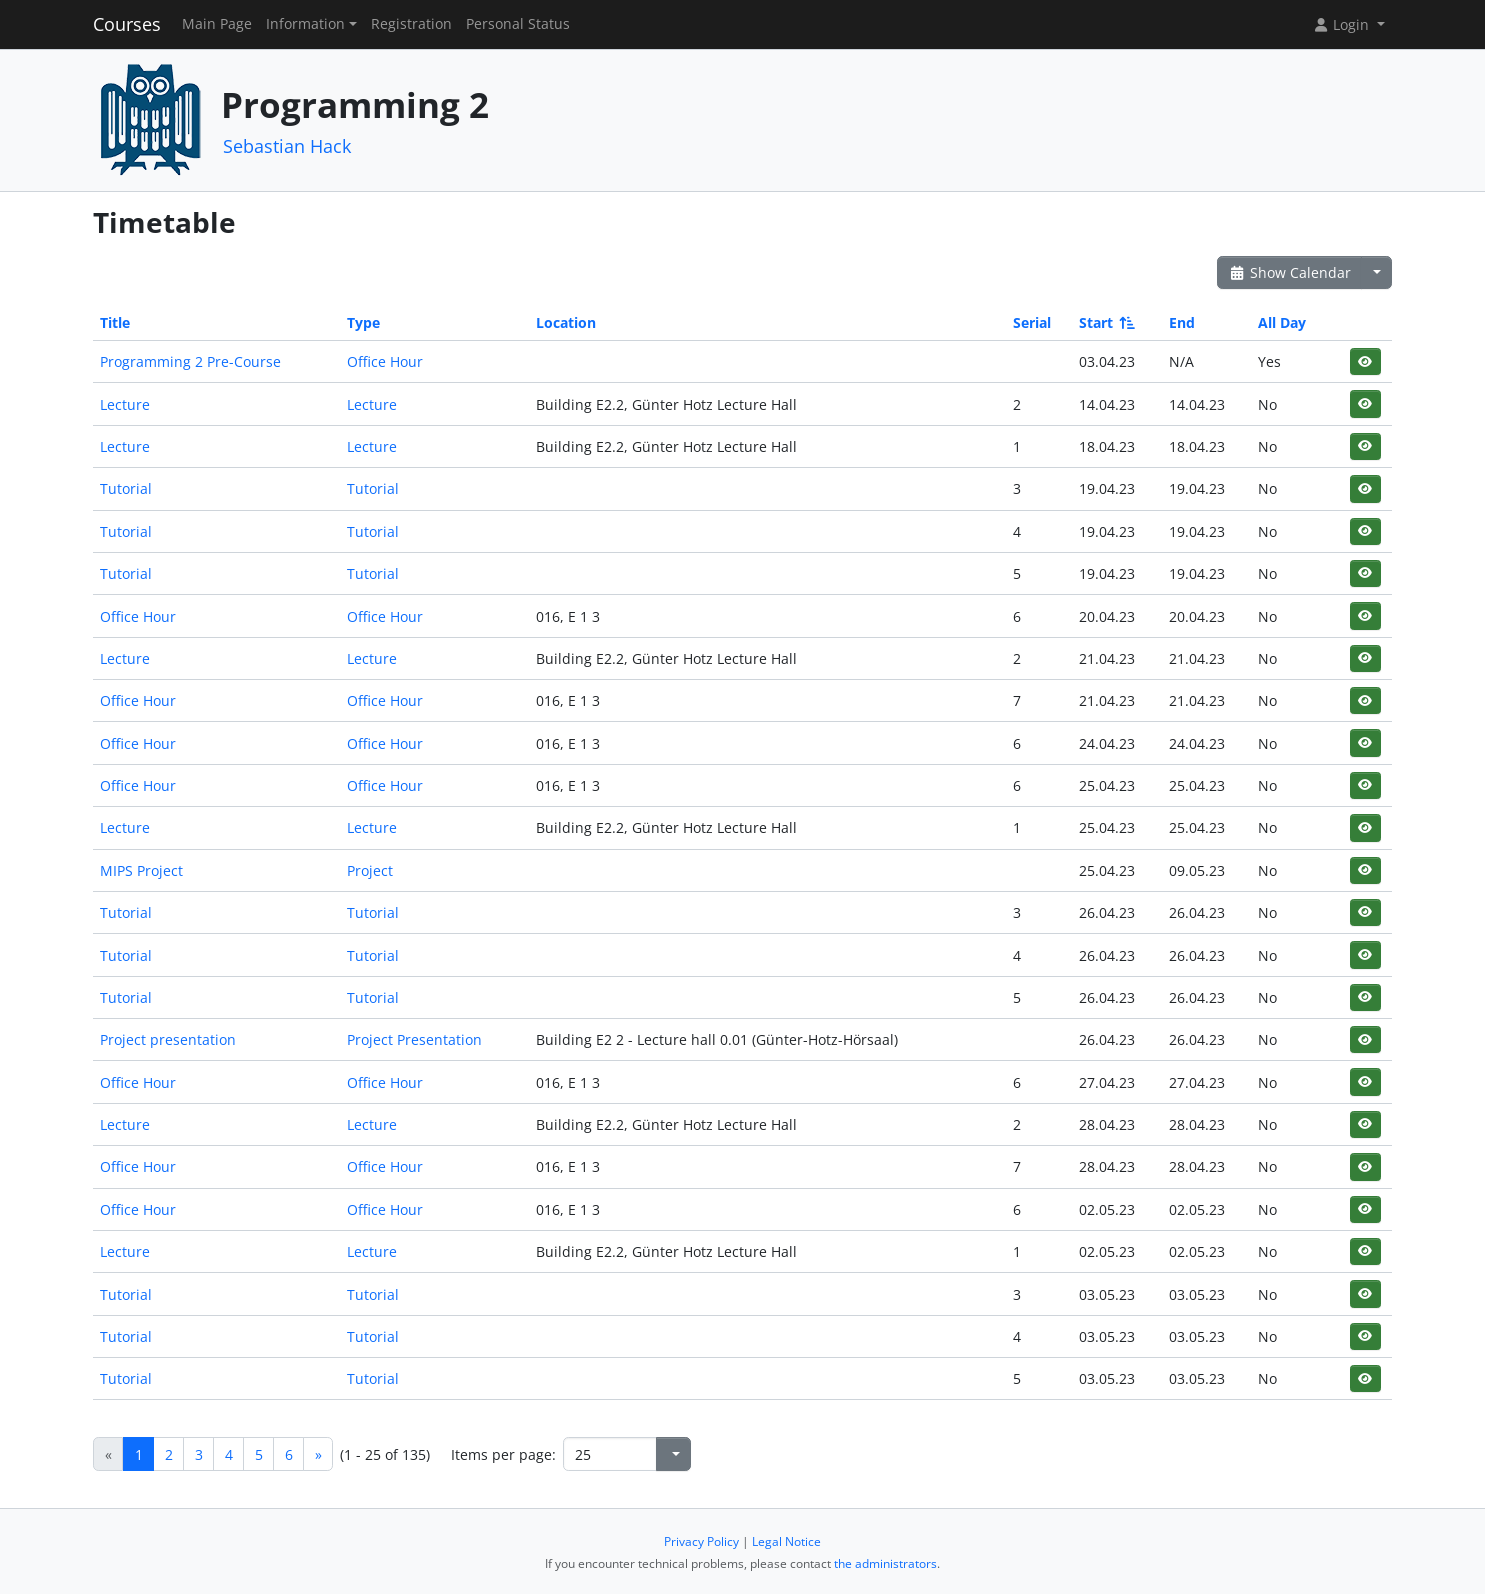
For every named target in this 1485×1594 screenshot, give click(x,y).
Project (370, 870)
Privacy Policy (701, 1541)
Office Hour (385, 361)
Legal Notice (786, 1541)
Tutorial (126, 488)
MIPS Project (141, 870)
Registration (411, 24)
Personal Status (518, 24)
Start (1105, 322)
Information (305, 24)
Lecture (125, 404)
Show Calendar (1289, 272)
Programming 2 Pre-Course (190, 361)
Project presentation (168, 1039)
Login (1343, 24)
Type (363, 322)
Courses (127, 24)
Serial (1032, 322)
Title (115, 322)
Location (566, 322)
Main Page (217, 24)
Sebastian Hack (287, 146)
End (1182, 322)
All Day (1282, 322)
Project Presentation (414, 1039)
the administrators (885, 1563)
